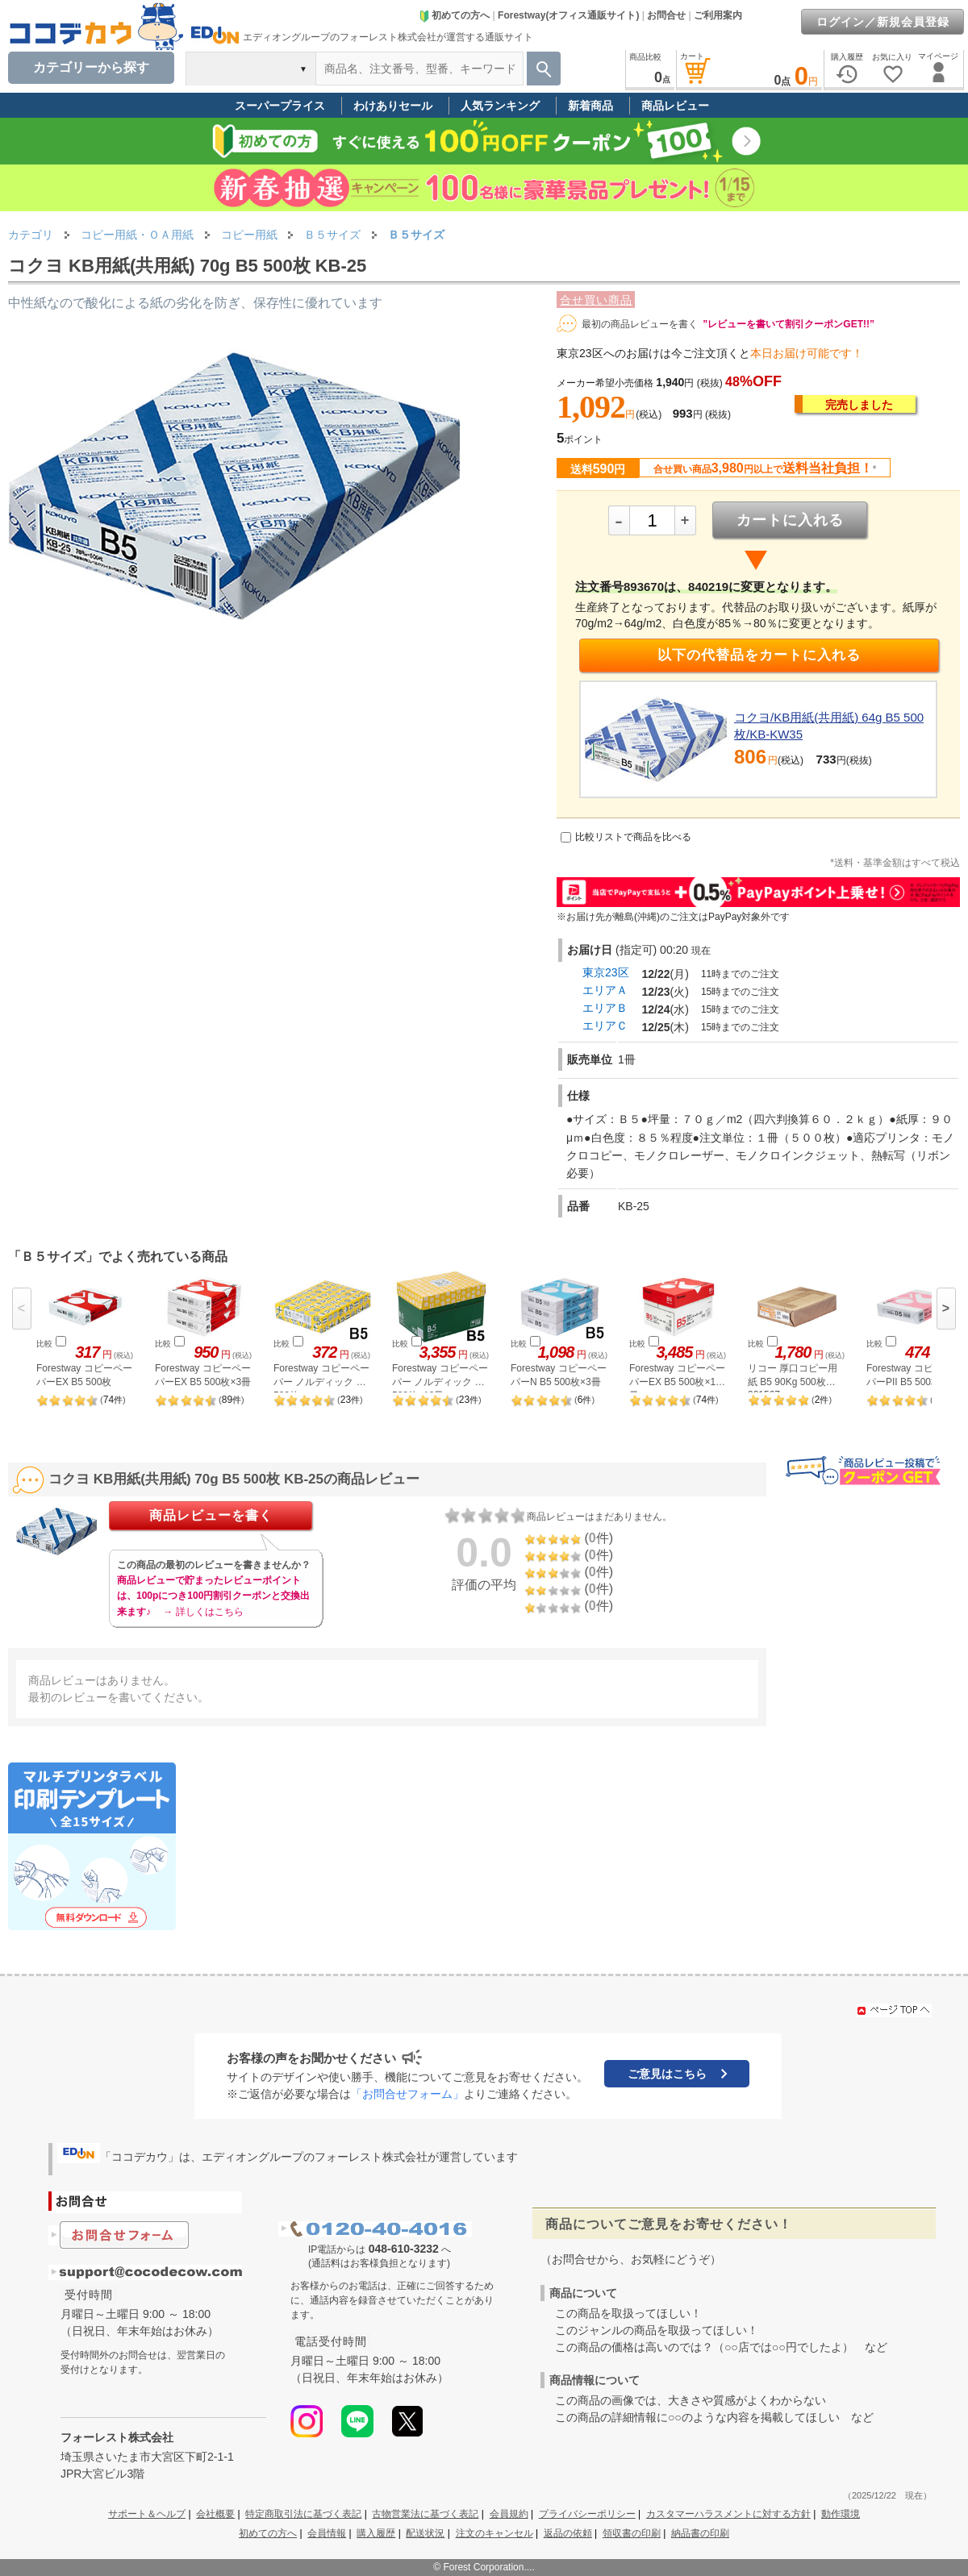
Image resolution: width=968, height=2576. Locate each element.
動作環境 (840, 2514)
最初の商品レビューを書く (640, 324)
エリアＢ (605, 1007)
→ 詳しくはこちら (203, 1611)
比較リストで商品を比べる (633, 837)
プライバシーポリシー (587, 2514)
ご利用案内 (718, 15)
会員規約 (509, 2514)
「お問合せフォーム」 (407, 2093)
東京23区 (605, 972)
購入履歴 (376, 2533)
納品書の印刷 (700, 2533)
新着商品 (590, 105)
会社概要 (215, 2514)
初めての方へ (454, 15)
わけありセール (392, 105)
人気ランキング (500, 105)
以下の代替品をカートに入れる (759, 655)
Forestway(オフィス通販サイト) (568, 15)
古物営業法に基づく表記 (425, 2514)
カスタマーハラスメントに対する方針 (728, 2514)
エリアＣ (605, 1025)
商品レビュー (675, 105)
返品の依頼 (568, 2533)
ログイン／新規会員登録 (882, 21)
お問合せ (666, 15)
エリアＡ (605, 990)
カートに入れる (790, 520)
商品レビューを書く (211, 1515)
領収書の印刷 (632, 2533)
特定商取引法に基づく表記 (303, 2514)
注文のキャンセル (494, 2533)
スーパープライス (280, 105)
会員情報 (326, 2533)
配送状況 (425, 2533)
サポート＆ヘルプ (147, 2514)
